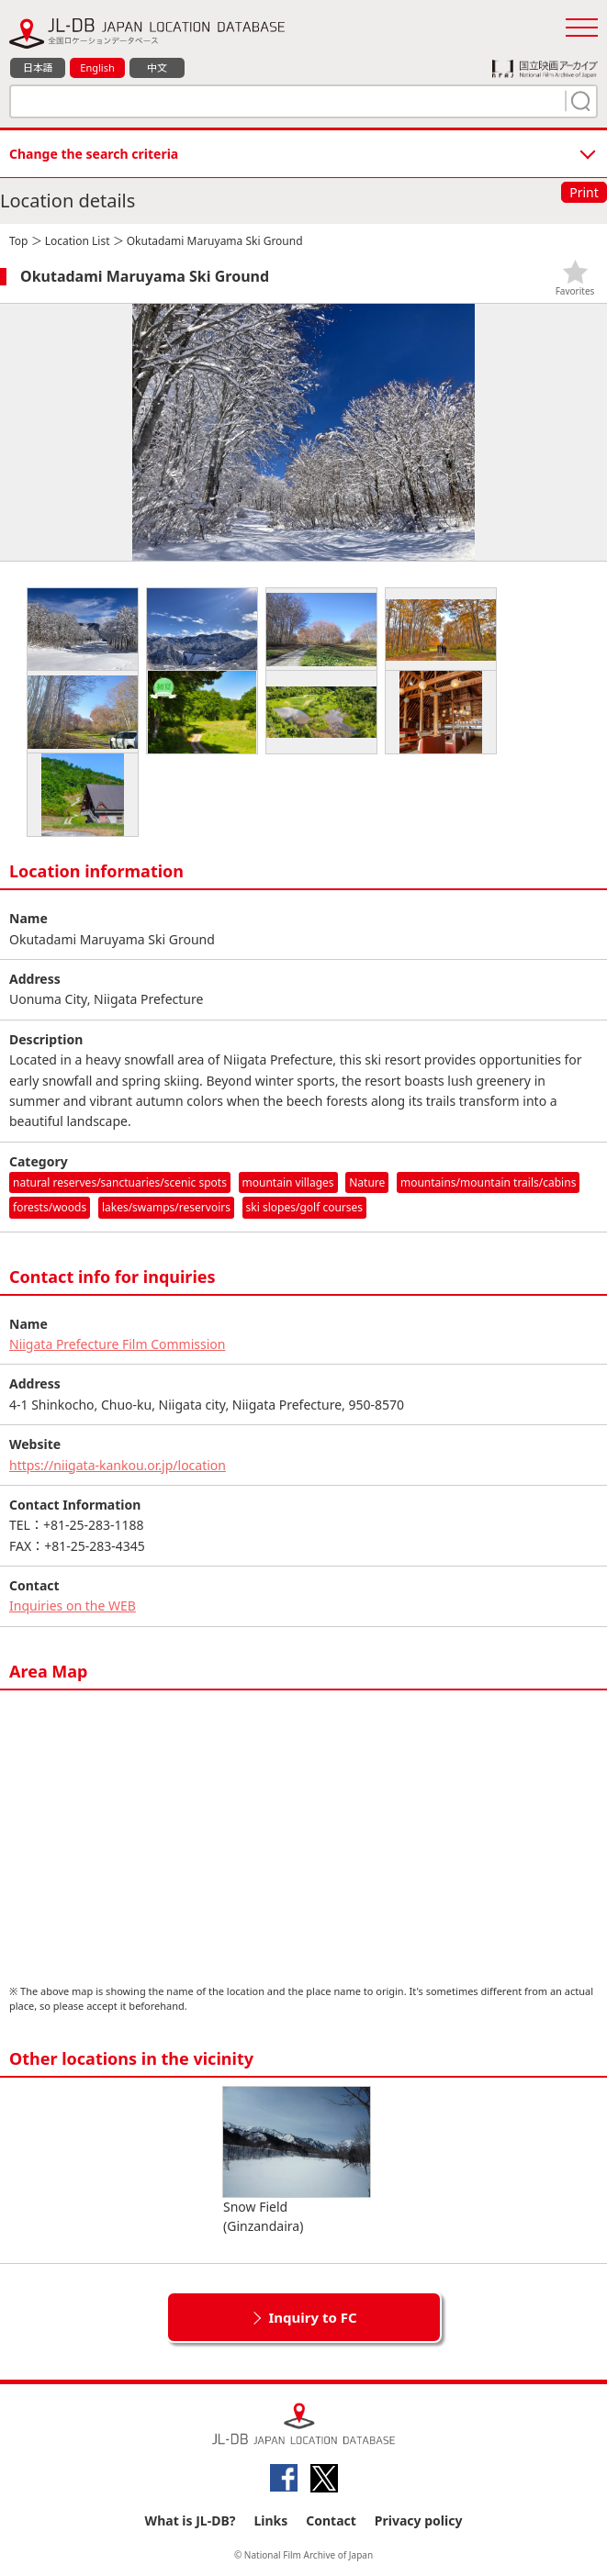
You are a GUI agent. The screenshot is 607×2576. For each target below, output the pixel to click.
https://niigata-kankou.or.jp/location (117, 1465)
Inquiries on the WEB (72, 1605)
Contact (331, 2520)
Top (18, 241)
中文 (157, 67)
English (97, 67)
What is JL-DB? (190, 2520)
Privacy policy (419, 2520)
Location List (77, 241)
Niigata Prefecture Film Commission (117, 1344)
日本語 (38, 67)
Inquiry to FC (312, 2317)
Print (584, 192)
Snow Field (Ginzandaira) (296, 2161)
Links (270, 2520)
